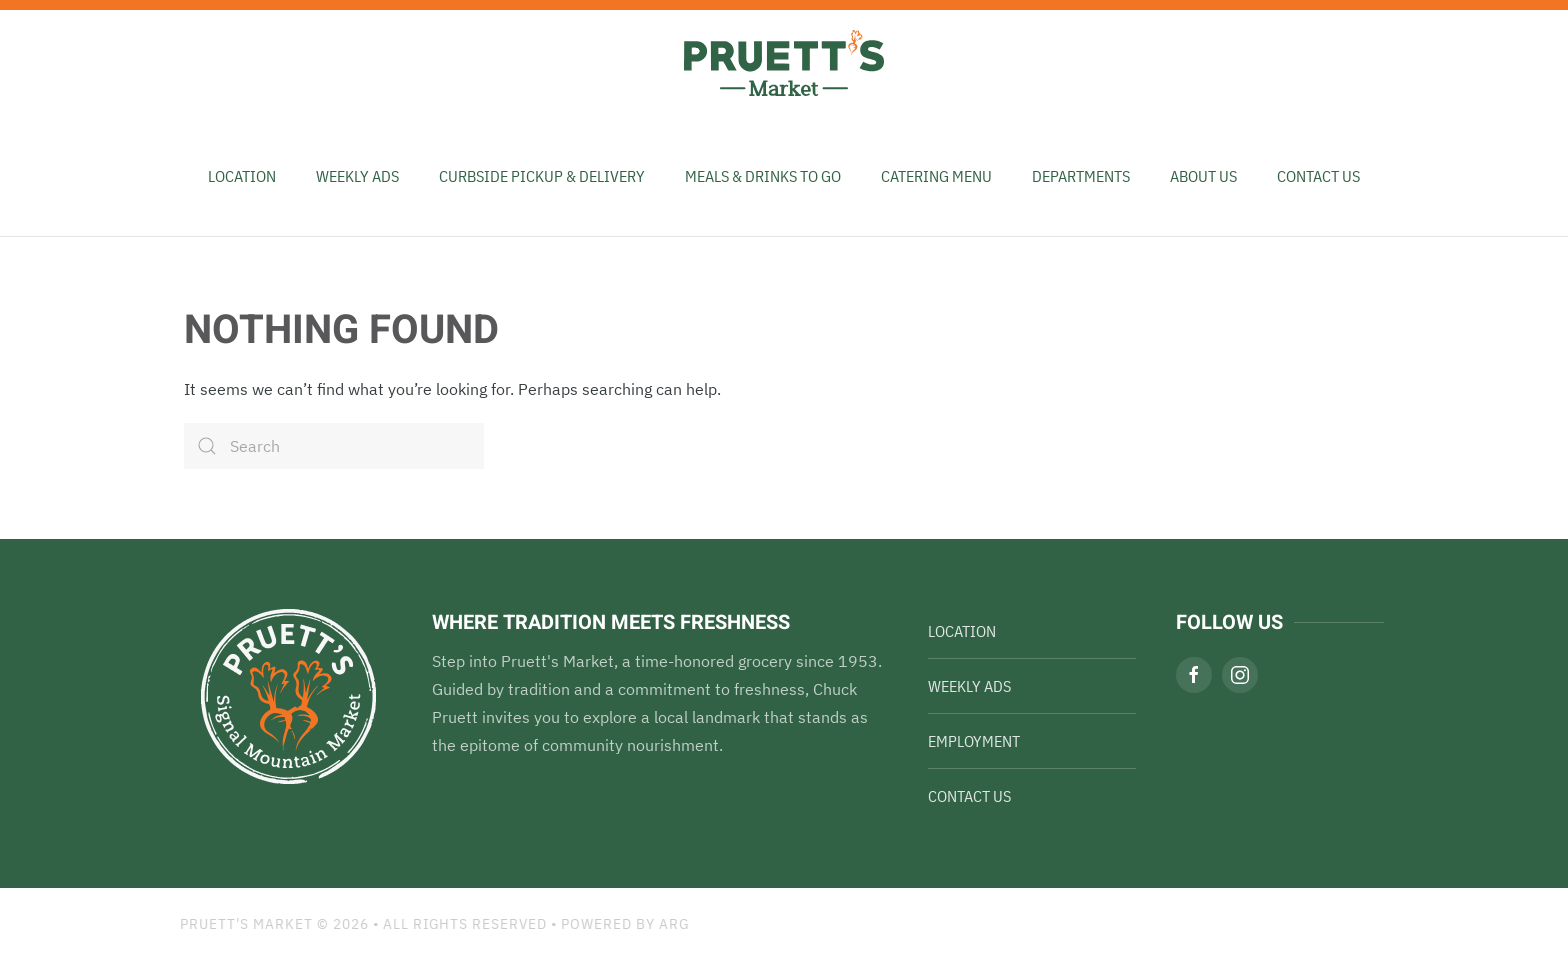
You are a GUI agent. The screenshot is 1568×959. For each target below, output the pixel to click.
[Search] (334, 446)
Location (242, 176)
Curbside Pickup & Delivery (542, 176)
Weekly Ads (969, 686)
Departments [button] (1081, 176)
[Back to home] (784, 63)
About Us (1203, 176)
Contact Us (1318, 176)
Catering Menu (936, 176)
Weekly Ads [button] (357, 176)
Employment (974, 741)
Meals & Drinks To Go (763, 176)
